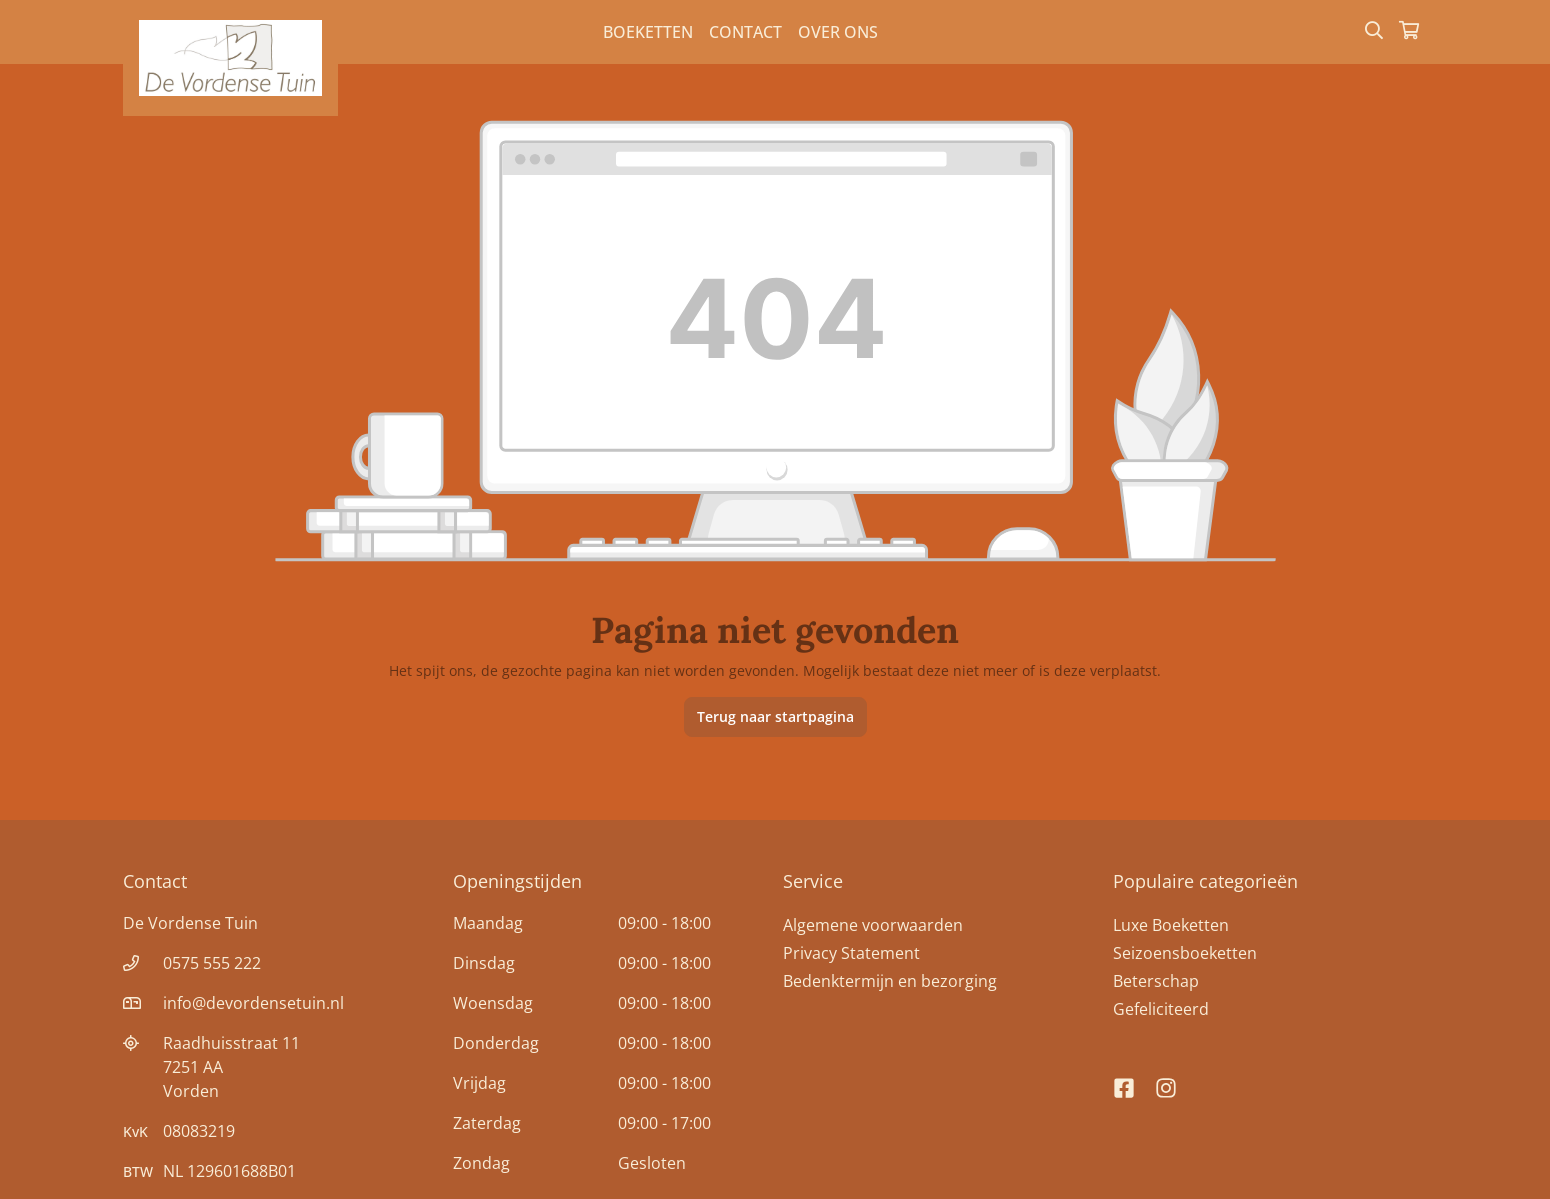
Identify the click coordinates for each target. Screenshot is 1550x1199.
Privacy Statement (851, 953)
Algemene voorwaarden (873, 925)
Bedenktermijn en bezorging (890, 981)
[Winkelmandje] (1409, 32)
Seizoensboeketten (1185, 953)
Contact (745, 32)
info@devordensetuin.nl (253, 1003)
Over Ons (838, 32)
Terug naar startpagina (775, 716)
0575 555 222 (212, 963)
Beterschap (1156, 981)
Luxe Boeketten (1171, 925)
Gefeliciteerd (1161, 1009)
